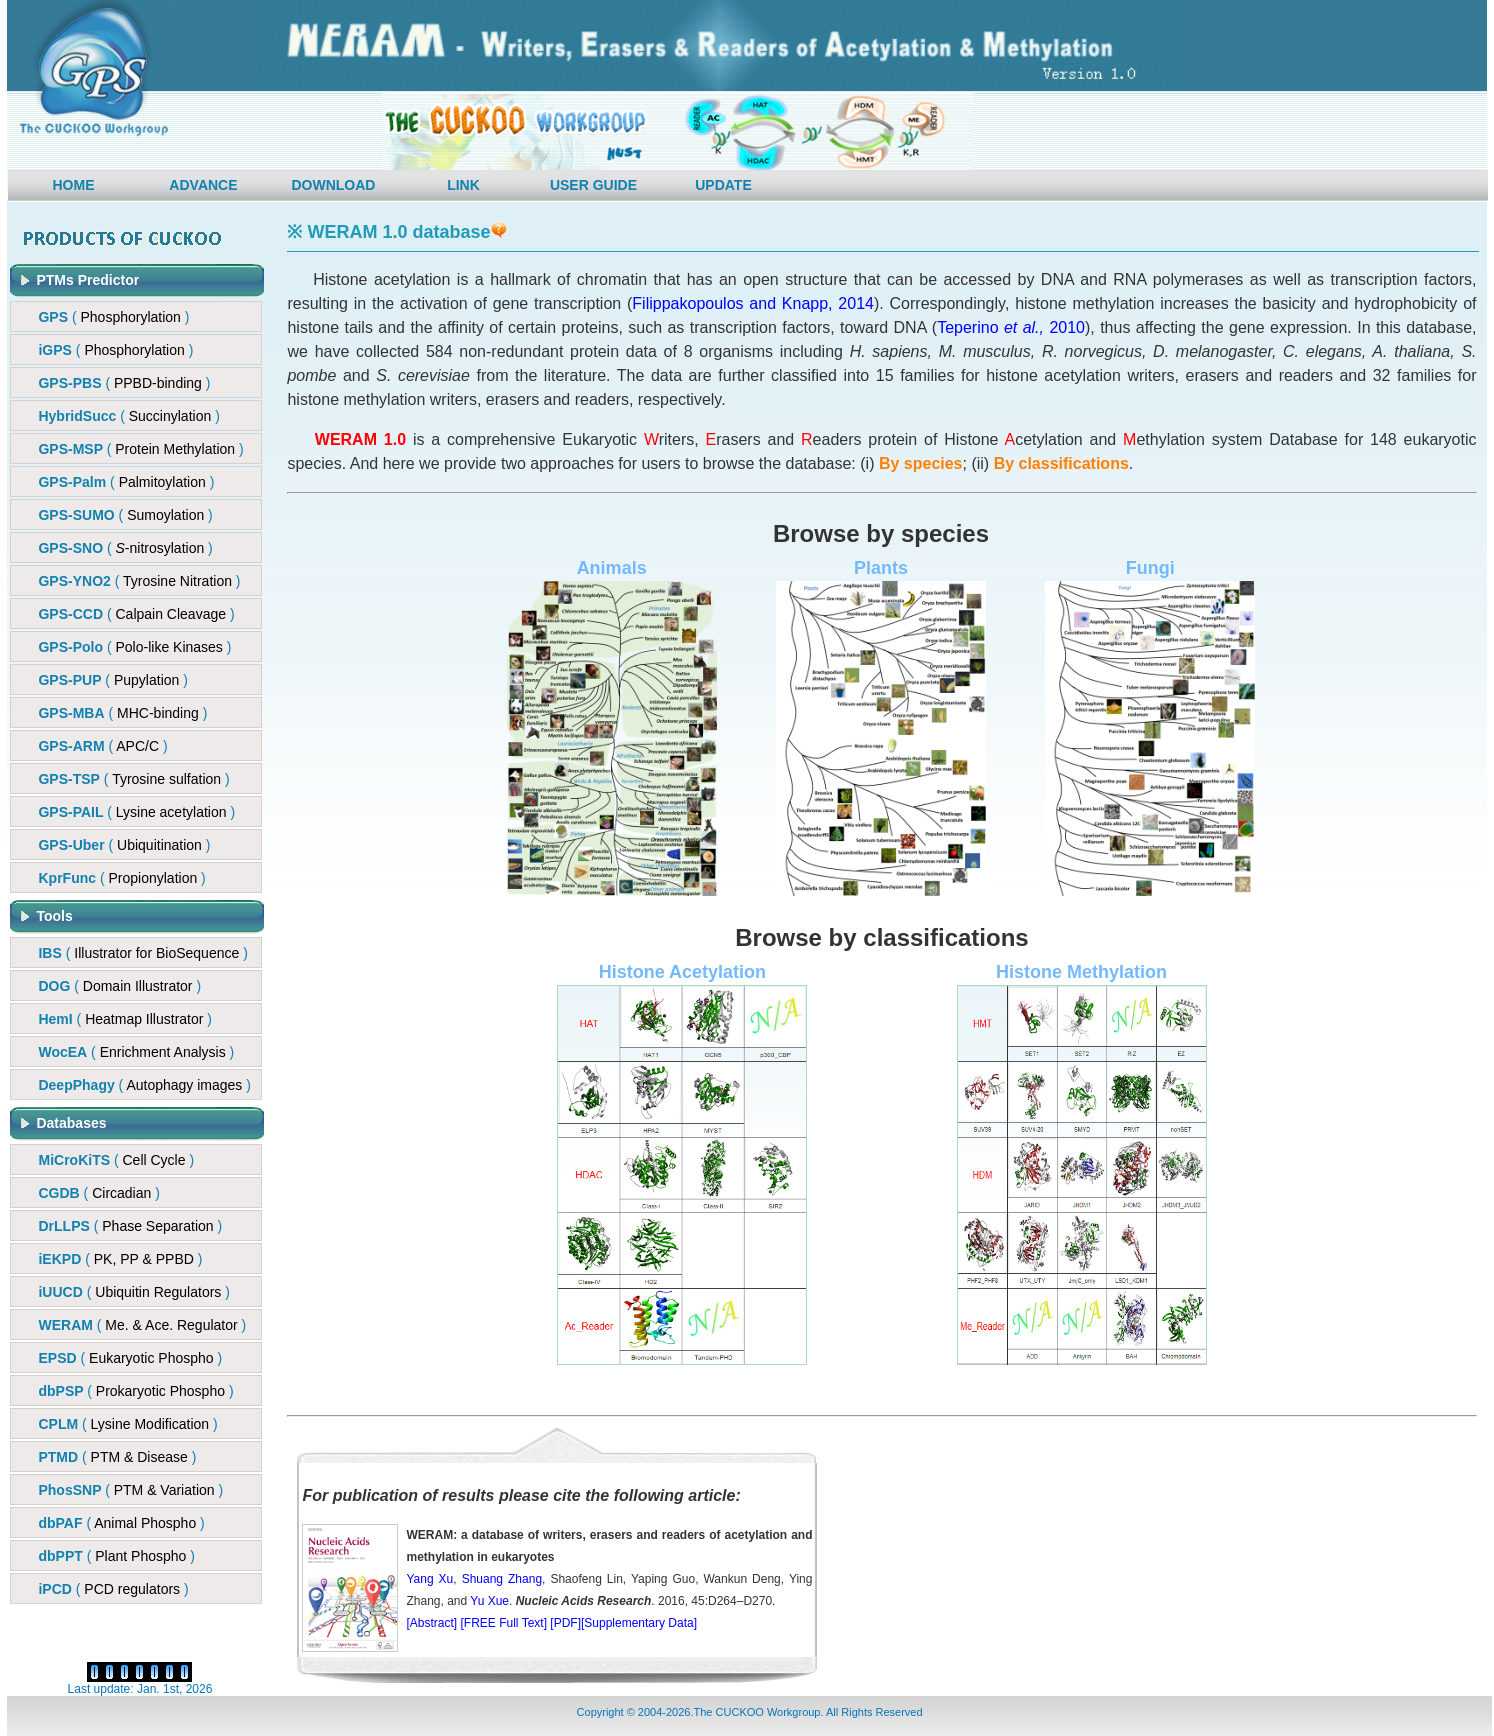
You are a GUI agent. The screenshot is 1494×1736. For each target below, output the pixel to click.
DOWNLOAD (333, 185)
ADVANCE (203, 185)
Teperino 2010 (1011, 327)
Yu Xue (489, 1601)
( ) (113, 317)
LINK (463, 185)
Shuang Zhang (502, 1579)
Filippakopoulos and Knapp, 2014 (753, 303)
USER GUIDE (593, 185)
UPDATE (723, 185)
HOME (73, 185)
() (124, 383)
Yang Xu (429, 1579)
